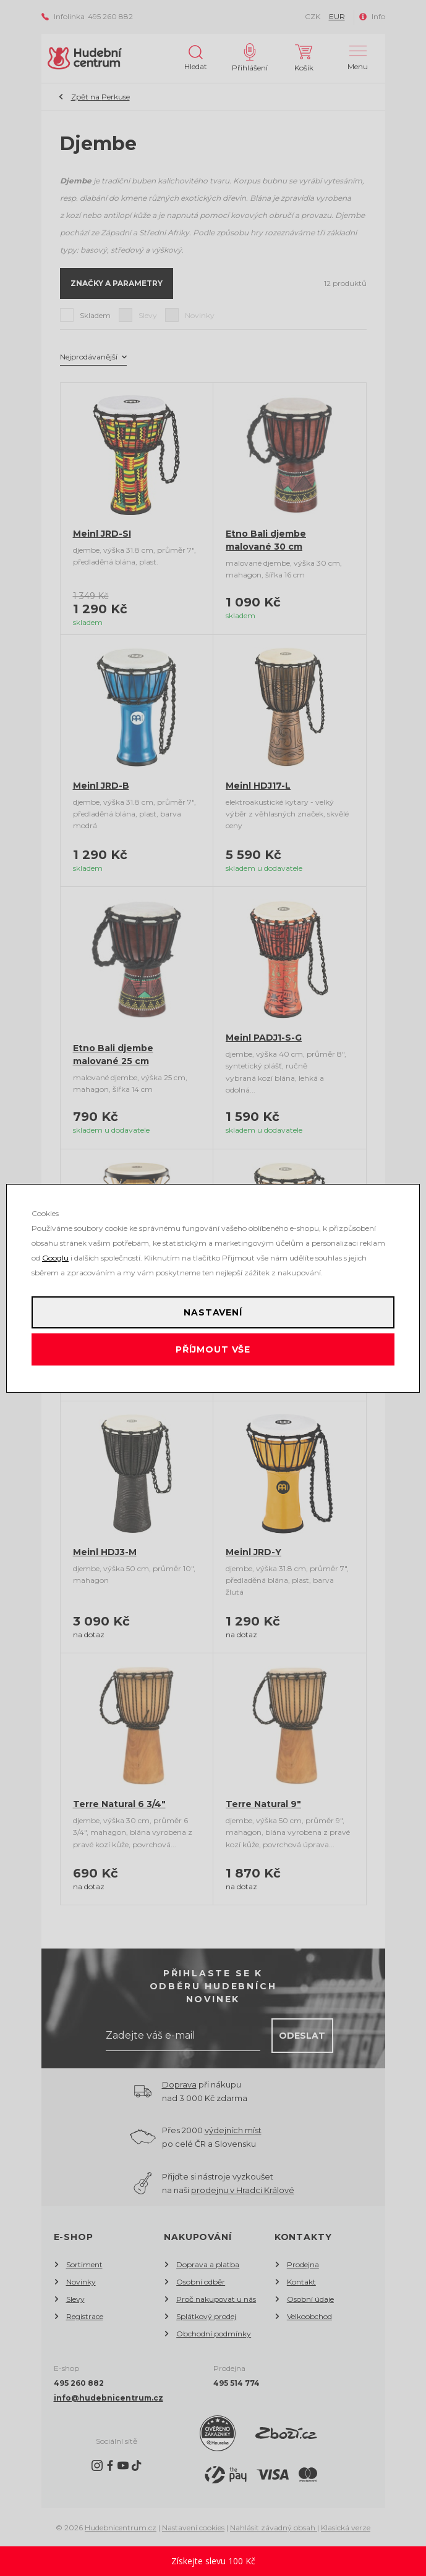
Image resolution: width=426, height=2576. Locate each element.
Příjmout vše (213, 1349)
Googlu (55, 1257)
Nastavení (213, 1312)
